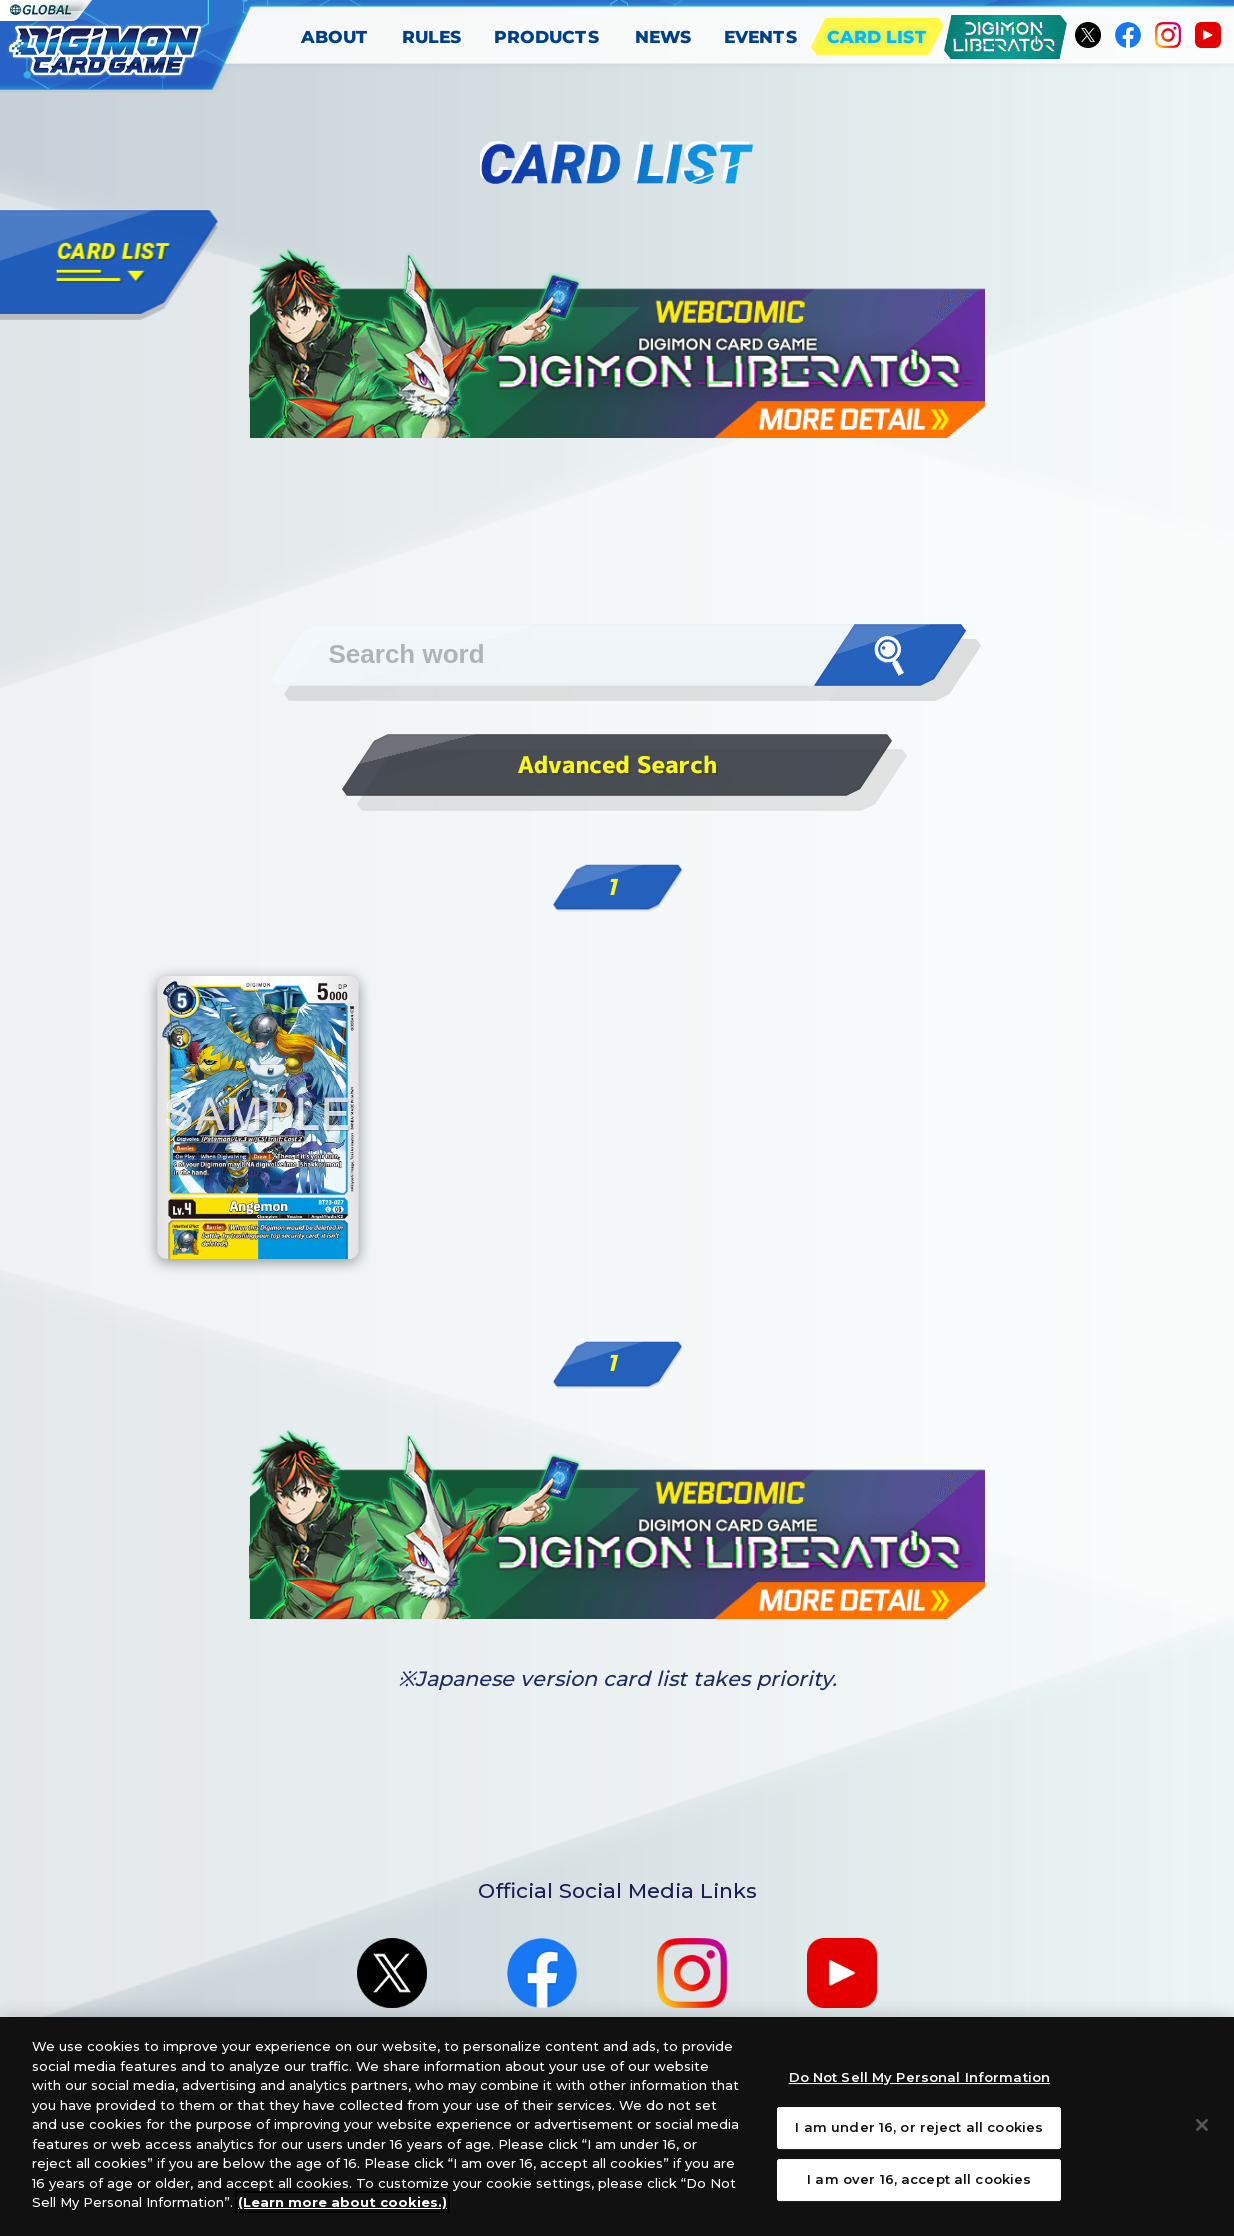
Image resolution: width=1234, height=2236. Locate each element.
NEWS (663, 36)
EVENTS (761, 36)
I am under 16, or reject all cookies (919, 2127)
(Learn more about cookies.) (342, 2202)
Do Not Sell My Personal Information (920, 2077)
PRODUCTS (548, 36)
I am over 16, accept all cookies (919, 2179)
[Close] (1202, 2125)
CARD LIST (877, 36)
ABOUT (334, 36)
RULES (432, 36)
